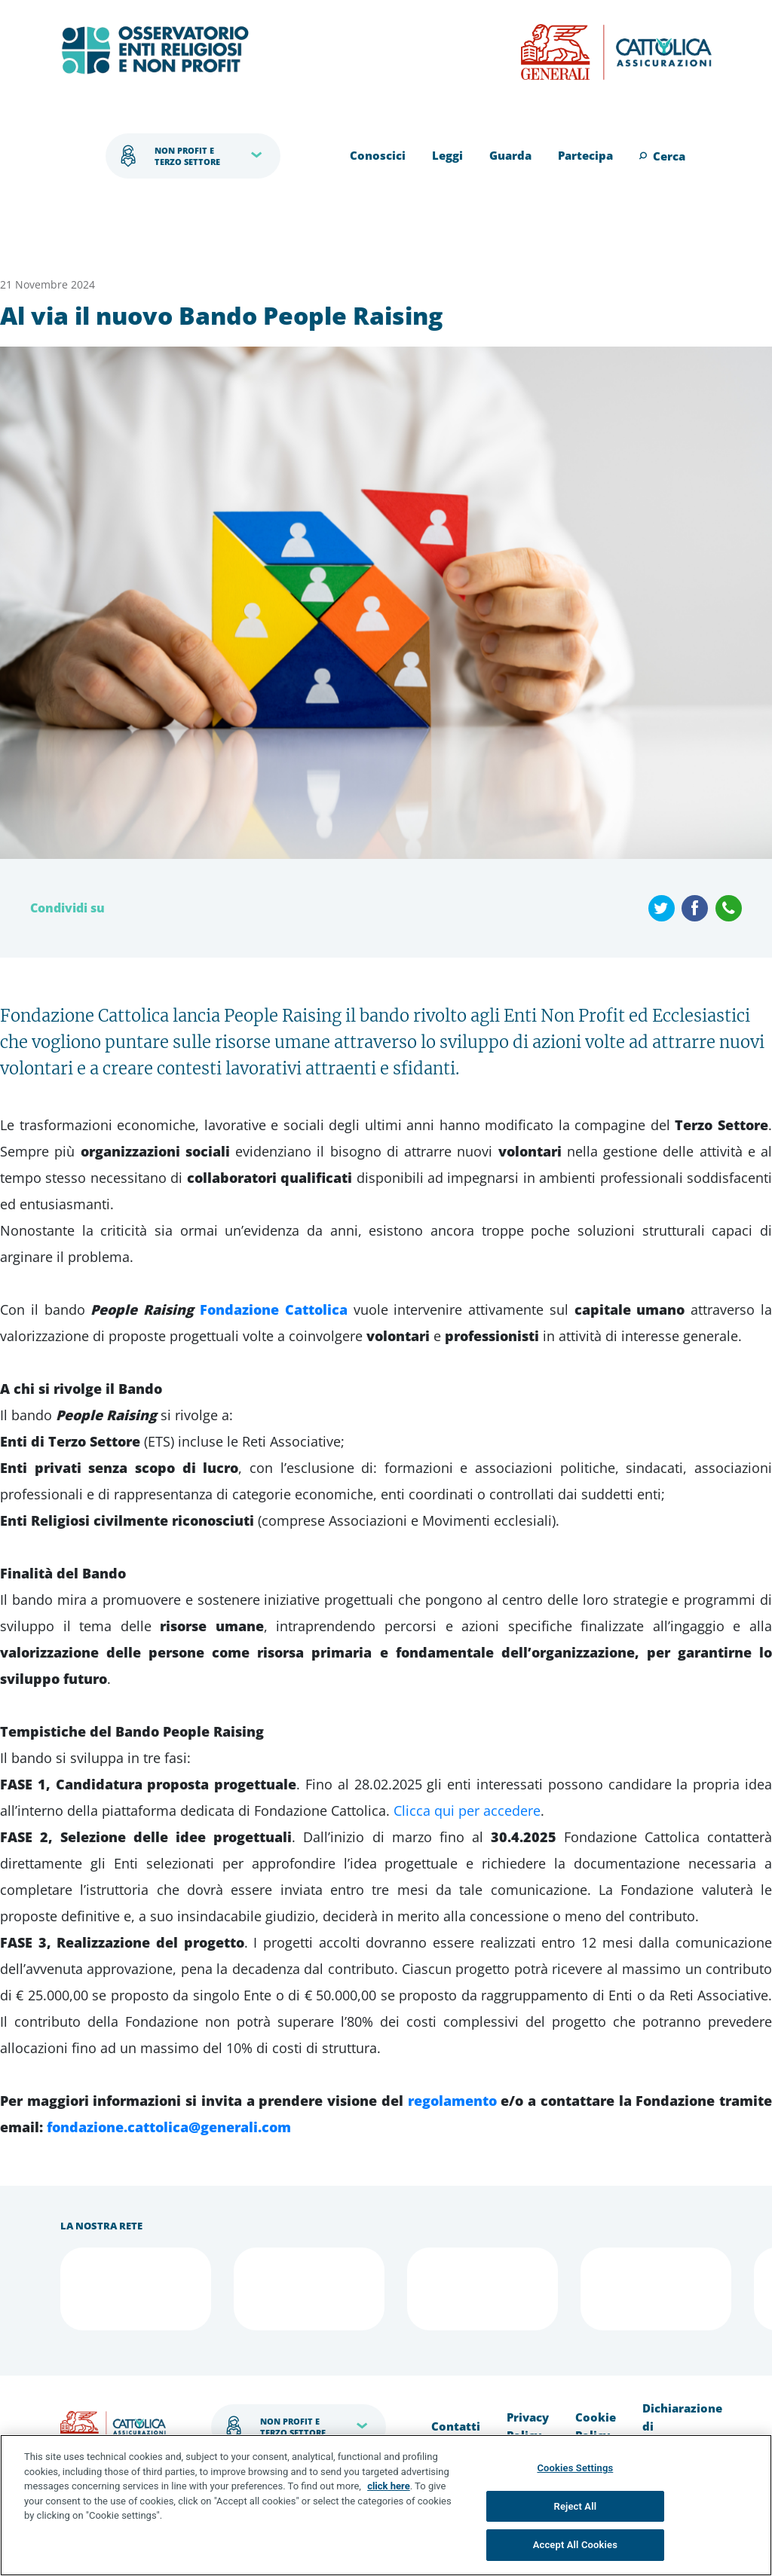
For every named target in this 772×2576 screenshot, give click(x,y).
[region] (386, 2505)
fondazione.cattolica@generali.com (169, 2127)
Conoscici (378, 155)
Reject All (575, 2506)
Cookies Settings (575, 2468)
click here (388, 2486)
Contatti (455, 2426)
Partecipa (585, 155)
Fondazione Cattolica (274, 1309)
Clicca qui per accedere (467, 1810)
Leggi (447, 155)
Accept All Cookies (575, 2544)
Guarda (510, 155)
